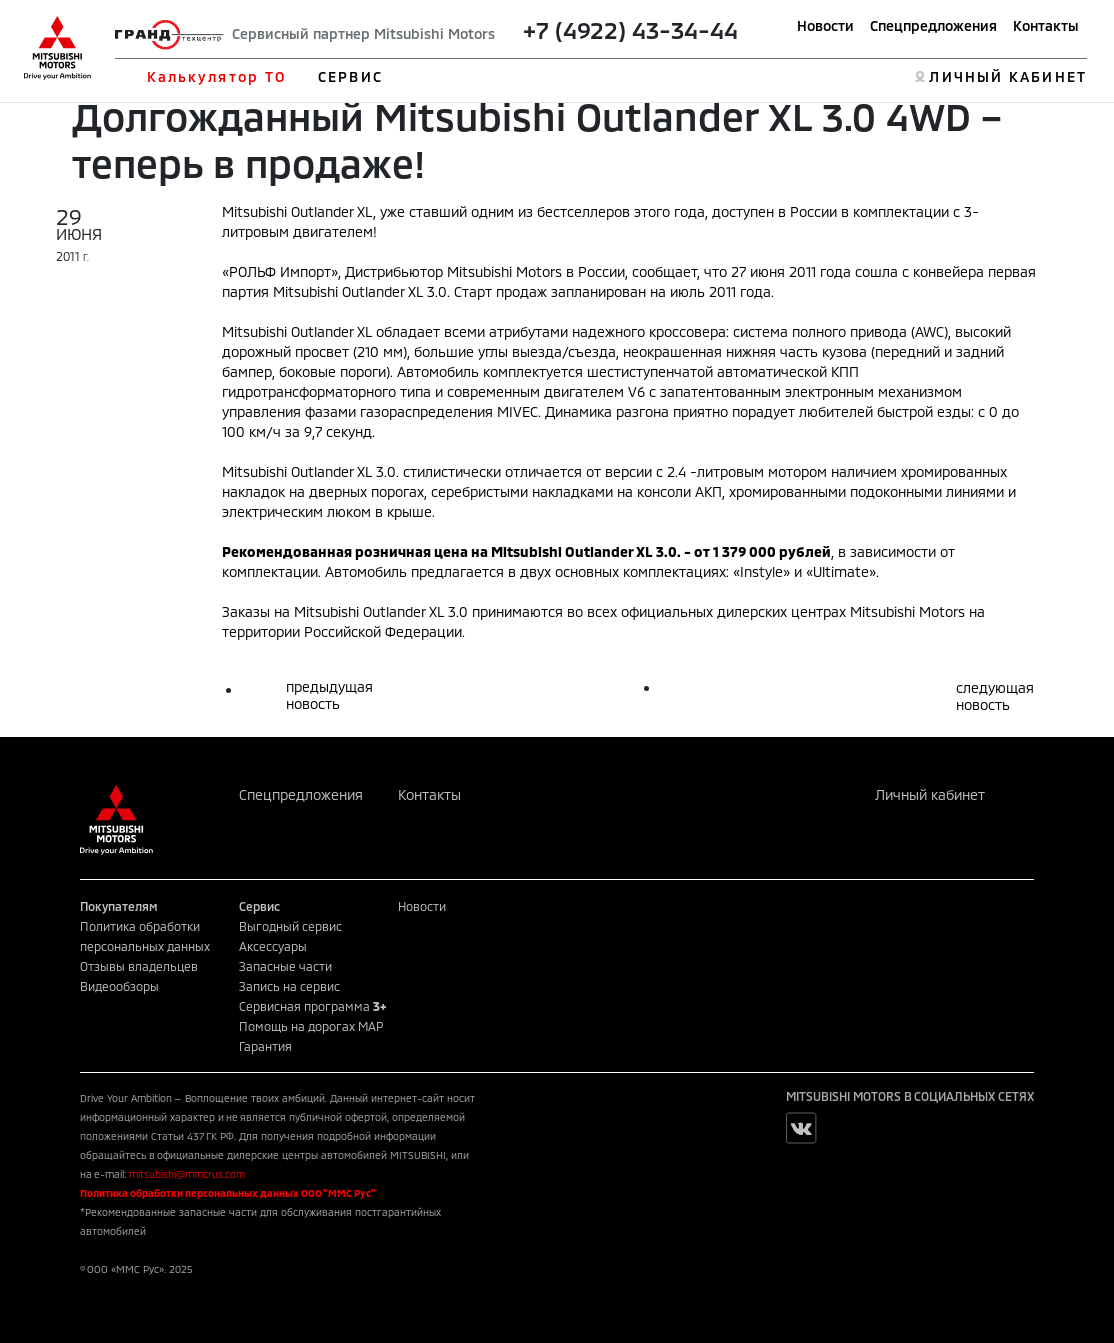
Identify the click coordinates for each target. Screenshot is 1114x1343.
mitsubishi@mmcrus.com (187, 1174)
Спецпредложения (933, 25)
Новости (825, 25)
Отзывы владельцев (139, 966)
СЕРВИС (350, 76)
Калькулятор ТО (216, 76)
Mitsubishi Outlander (562, 551)
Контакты (1046, 25)
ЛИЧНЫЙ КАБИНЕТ (1007, 76)
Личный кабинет (930, 794)
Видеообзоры (119, 986)
